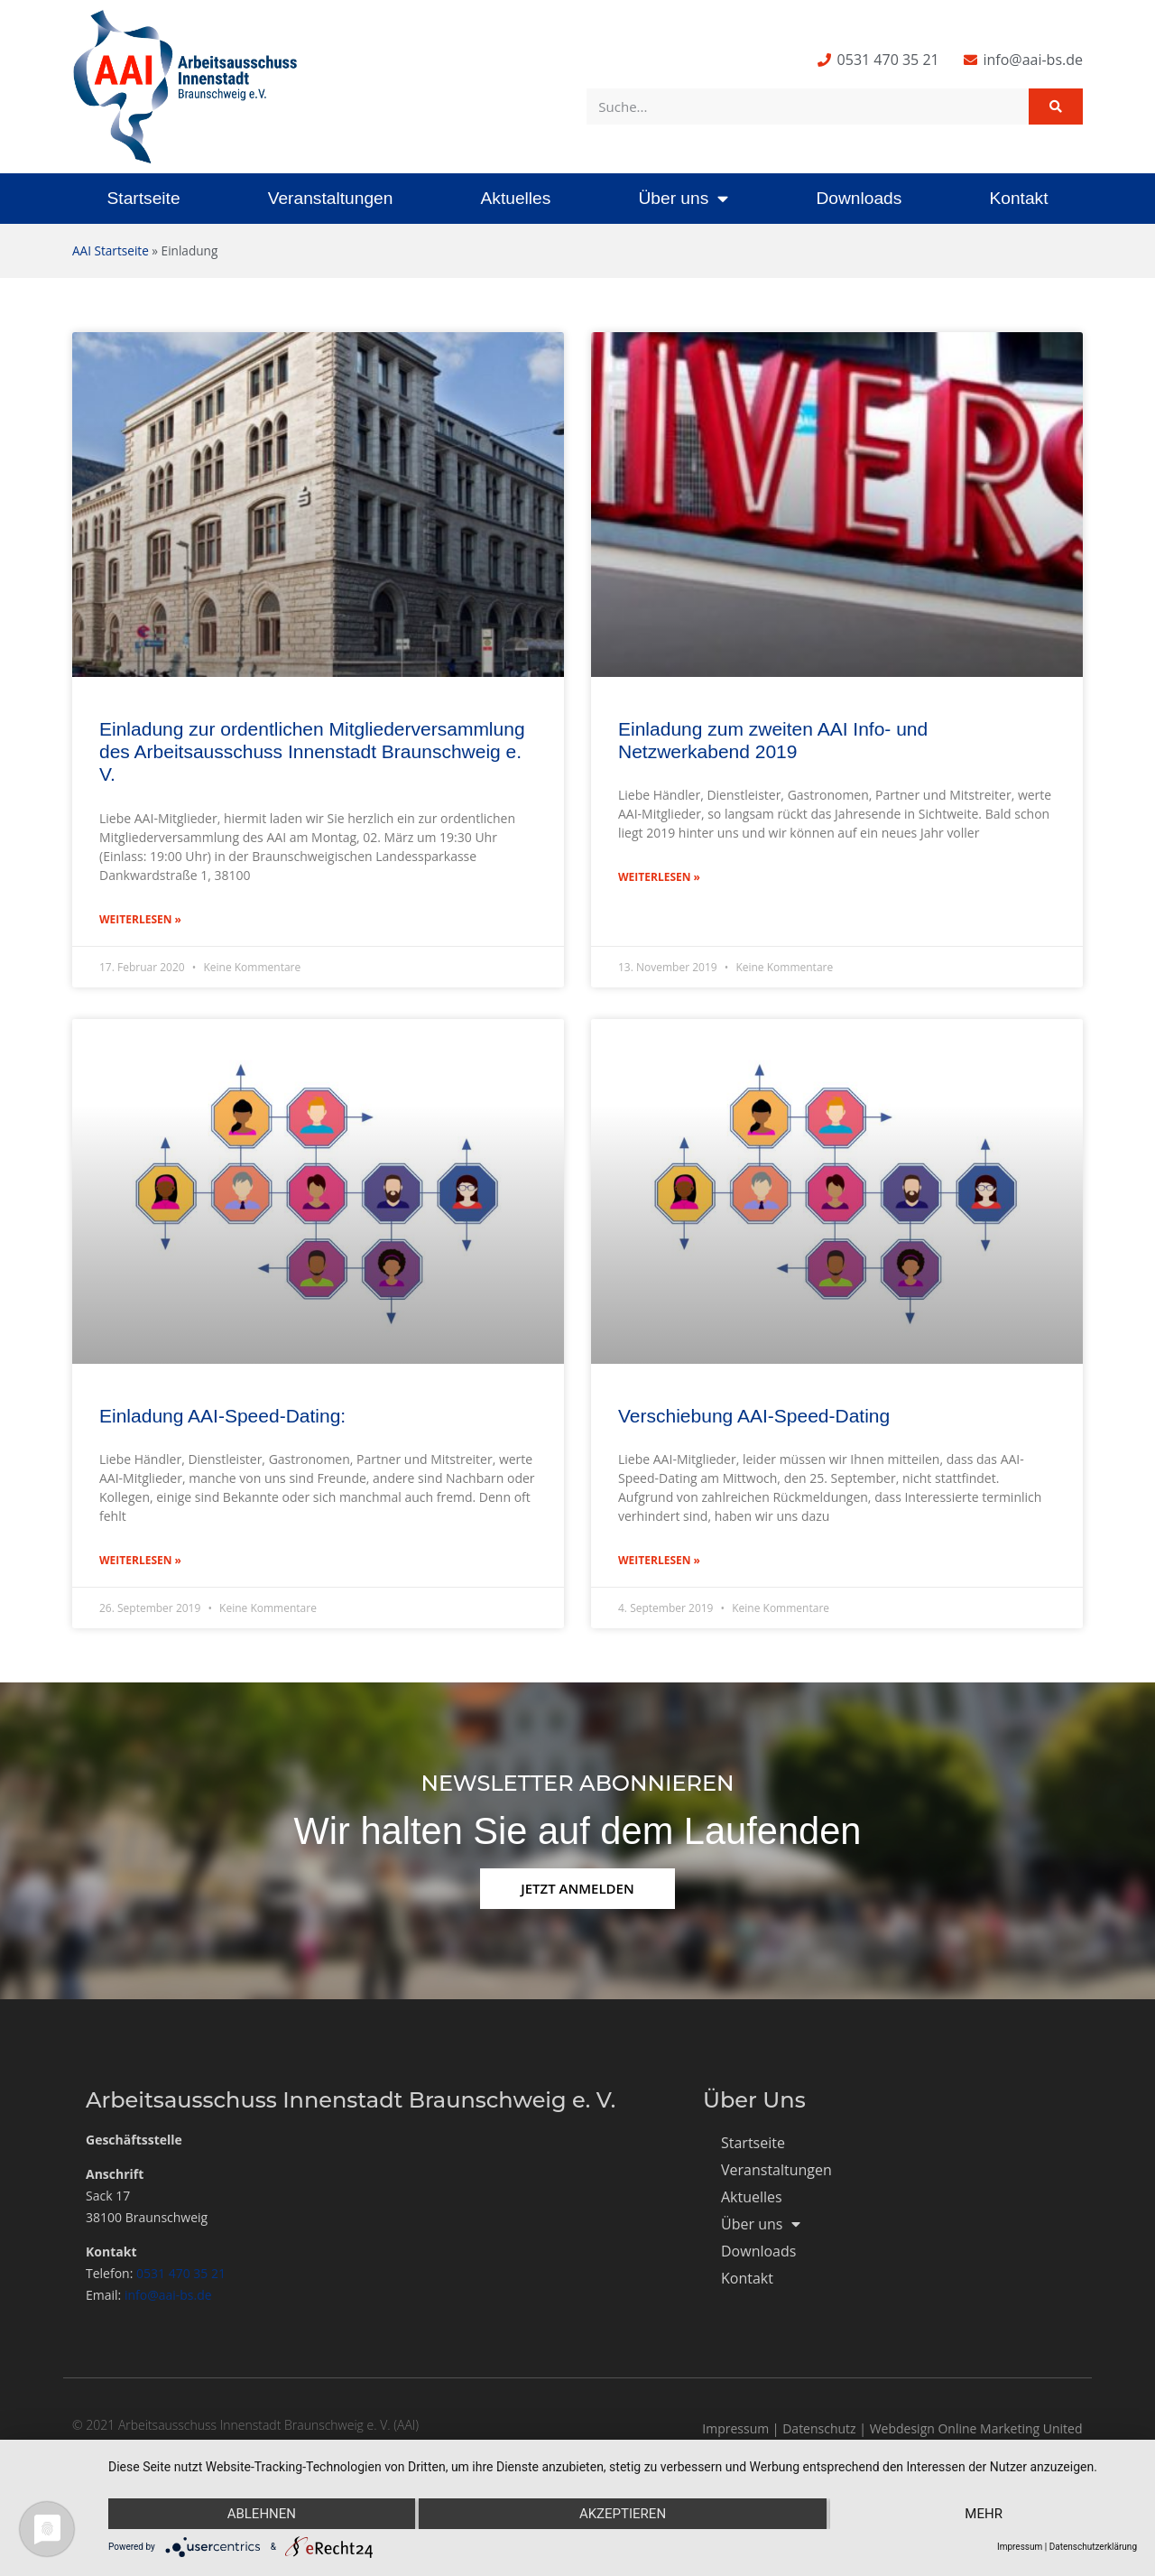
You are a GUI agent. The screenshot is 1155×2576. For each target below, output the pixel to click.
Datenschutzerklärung (1093, 2547)
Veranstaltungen (330, 198)
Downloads (858, 198)
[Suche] (1056, 106)
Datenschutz (818, 2428)
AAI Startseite (110, 250)
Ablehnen (261, 2514)
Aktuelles (515, 198)
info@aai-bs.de (168, 2294)
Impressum (735, 2428)
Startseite (143, 198)
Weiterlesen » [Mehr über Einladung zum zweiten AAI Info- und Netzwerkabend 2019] (659, 877)
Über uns (683, 198)
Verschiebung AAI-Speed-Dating (754, 1415)
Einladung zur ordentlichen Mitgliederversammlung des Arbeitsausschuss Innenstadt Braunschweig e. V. (312, 751)
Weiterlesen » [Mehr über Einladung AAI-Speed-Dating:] (140, 1560)
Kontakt (1018, 198)
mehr (984, 2514)
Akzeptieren (622, 2514)
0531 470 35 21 (181, 2273)
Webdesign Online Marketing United (976, 2428)
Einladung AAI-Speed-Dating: (222, 1415)
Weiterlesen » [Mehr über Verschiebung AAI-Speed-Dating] (659, 1560)
